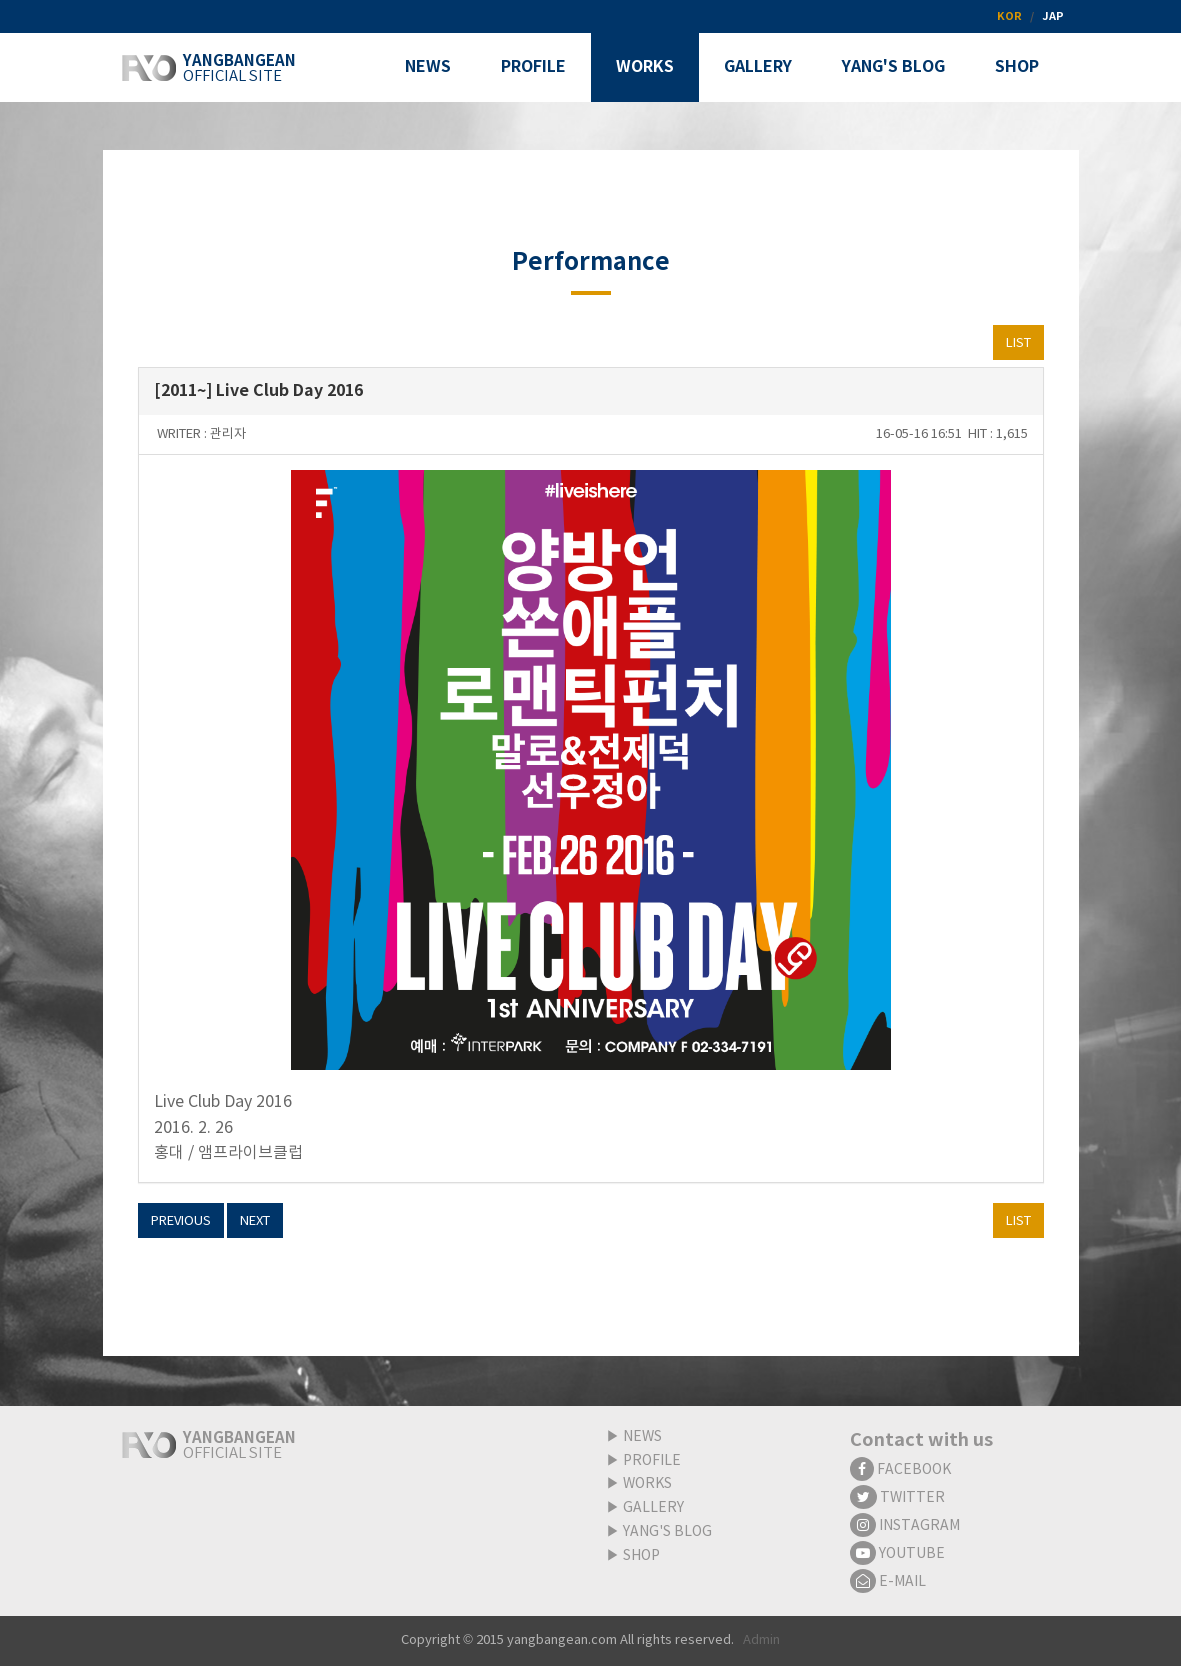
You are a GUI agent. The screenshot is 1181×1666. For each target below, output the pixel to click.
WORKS (647, 1484)
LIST (1018, 343)
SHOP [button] (1017, 67)
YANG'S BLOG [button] (893, 67)
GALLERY (653, 1508)
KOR (1009, 16)
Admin (761, 1640)
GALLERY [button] (758, 67)
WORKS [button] (645, 67)
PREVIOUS (181, 1221)
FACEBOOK (900, 1470)
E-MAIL (888, 1582)
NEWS (642, 1437)
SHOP (641, 1556)
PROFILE (652, 1461)
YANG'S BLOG (667, 1532)
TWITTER (897, 1498)
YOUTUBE (897, 1554)
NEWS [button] (428, 67)
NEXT (255, 1221)
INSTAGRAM (905, 1526)
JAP (1053, 16)
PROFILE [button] (533, 67)
